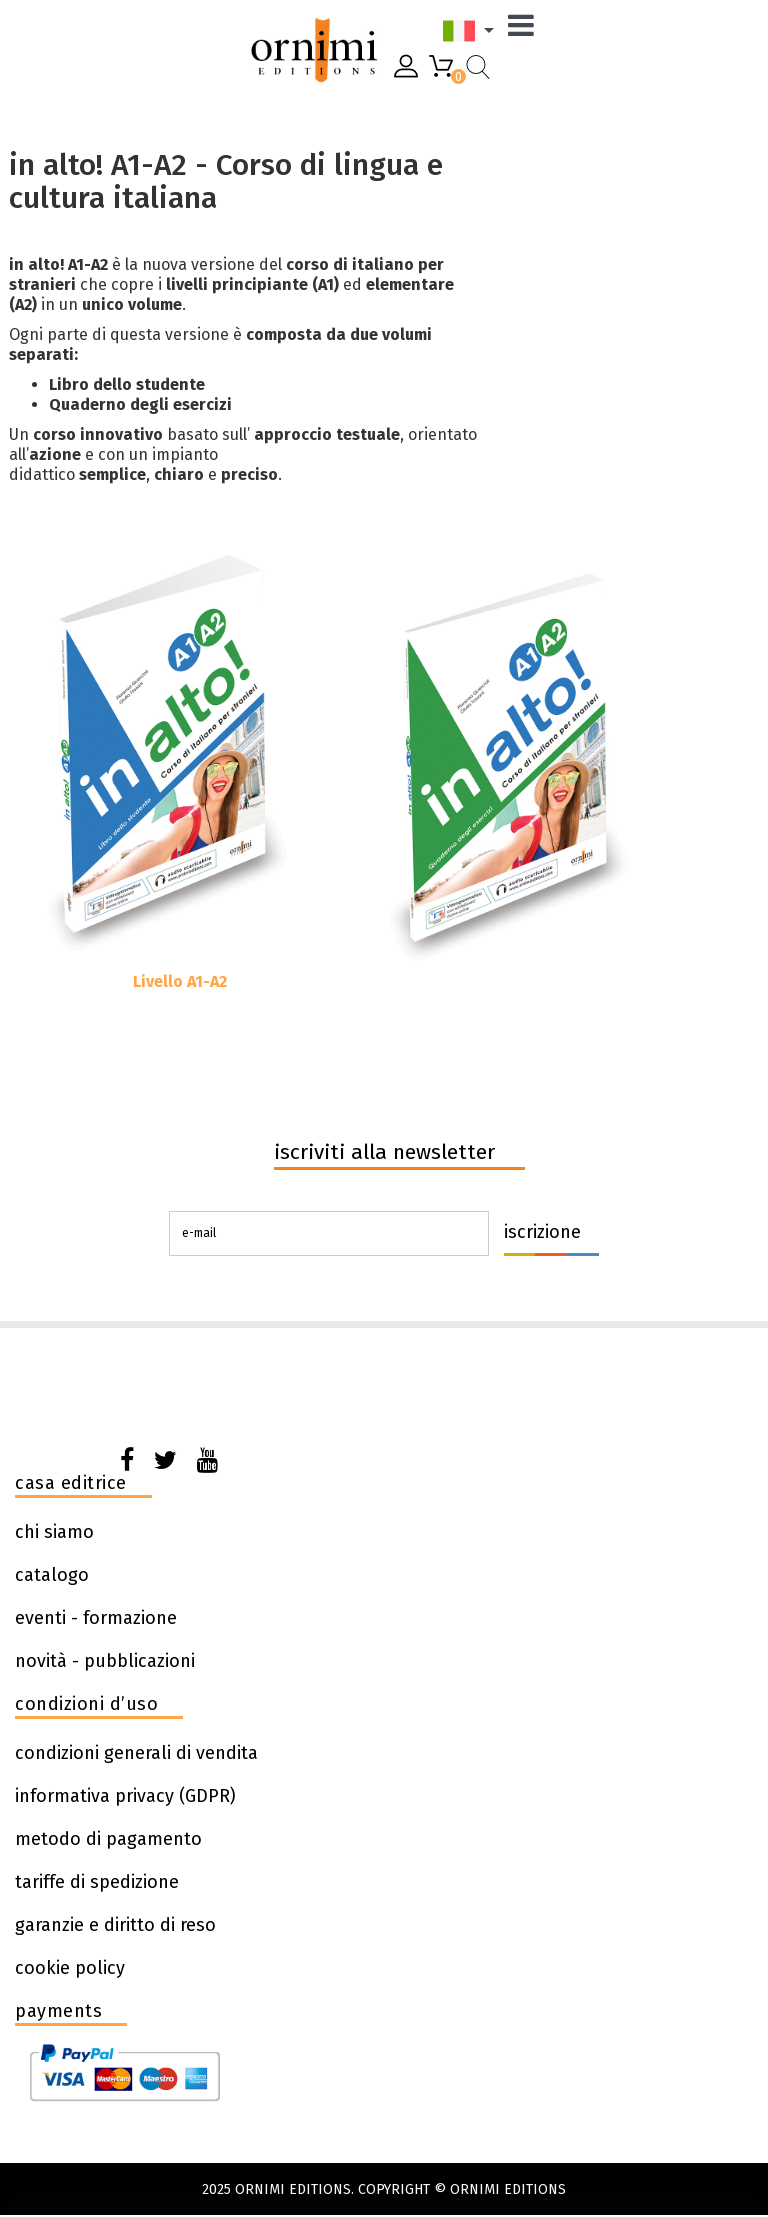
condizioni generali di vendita (136, 1753)
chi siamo (54, 1532)
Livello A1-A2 (180, 981)
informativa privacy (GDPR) (125, 1796)
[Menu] (526, 30)
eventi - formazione (96, 1618)
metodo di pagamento (108, 1839)
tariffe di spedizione (97, 1882)
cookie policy (70, 1968)
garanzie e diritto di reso (115, 1925)
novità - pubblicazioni (105, 1661)
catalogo (52, 1575)
